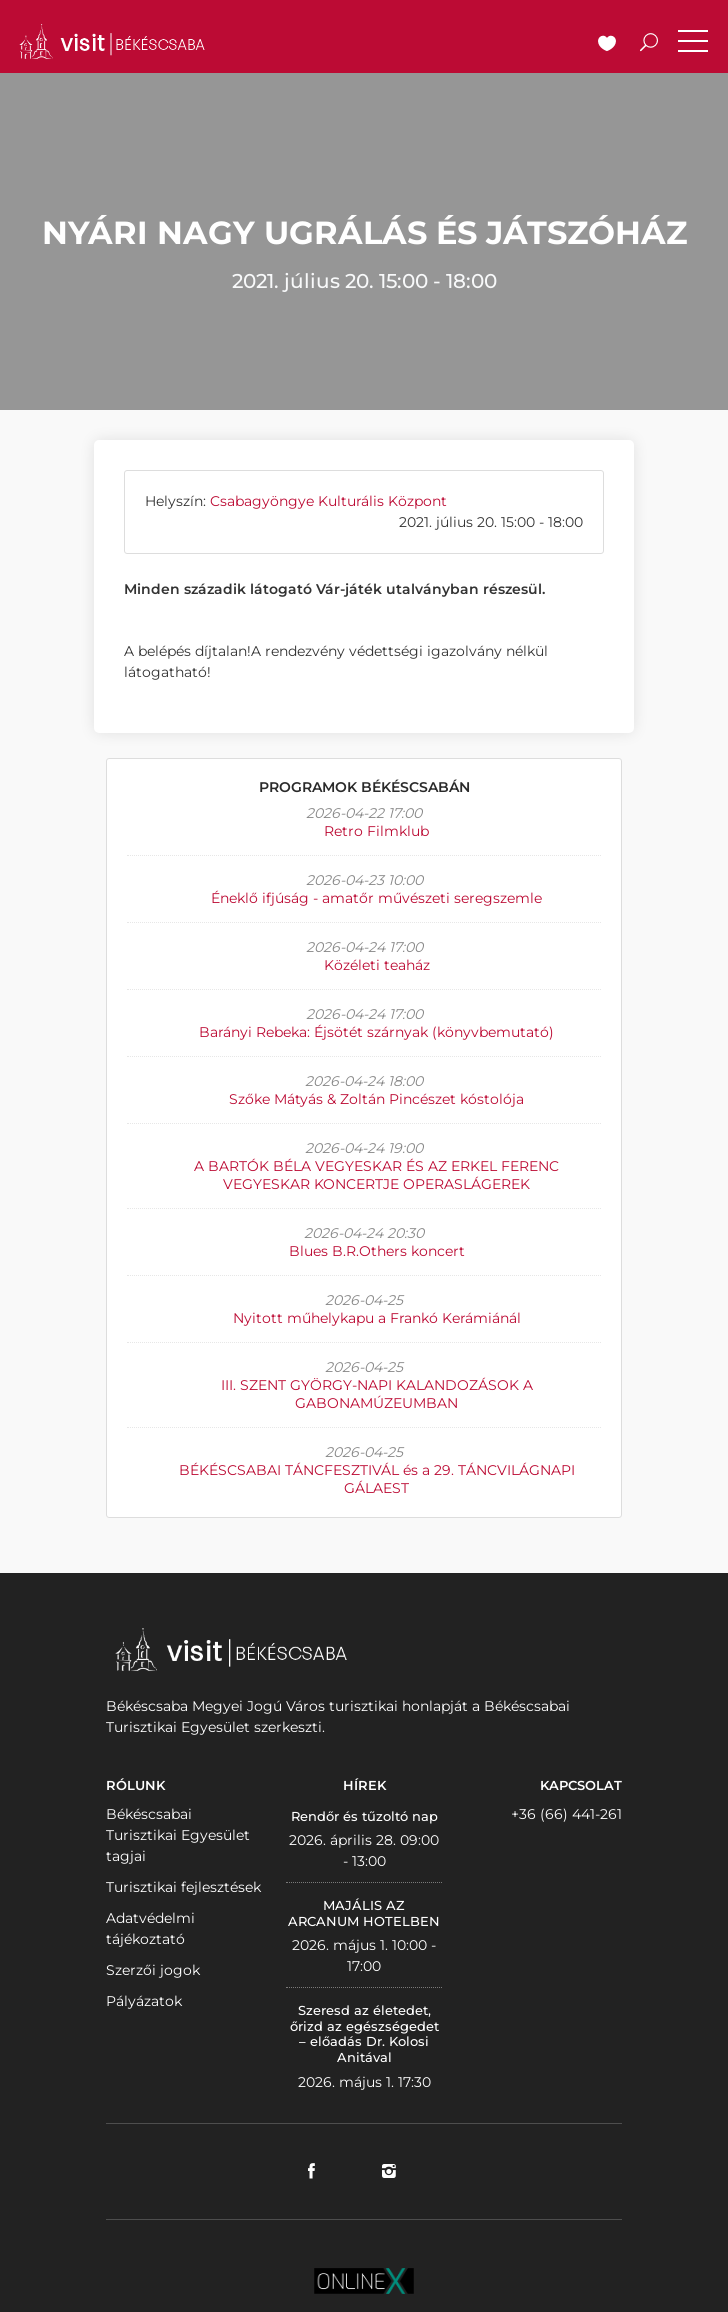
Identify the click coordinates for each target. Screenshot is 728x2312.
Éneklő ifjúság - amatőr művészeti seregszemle (376, 898)
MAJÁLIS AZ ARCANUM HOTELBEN (364, 1913)
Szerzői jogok (153, 1970)
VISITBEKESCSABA (112, 41)
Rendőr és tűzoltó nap (364, 1816)
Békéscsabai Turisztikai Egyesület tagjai (178, 1835)
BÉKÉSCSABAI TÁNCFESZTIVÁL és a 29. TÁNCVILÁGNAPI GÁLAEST (377, 1479)
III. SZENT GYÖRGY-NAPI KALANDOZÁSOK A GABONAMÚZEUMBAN (377, 1394)
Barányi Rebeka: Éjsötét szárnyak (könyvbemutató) (376, 1032)
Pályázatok (144, 2001)
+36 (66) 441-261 (566, 1814)
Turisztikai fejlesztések (183, 1887)
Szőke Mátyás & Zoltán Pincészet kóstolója (376, 1099)
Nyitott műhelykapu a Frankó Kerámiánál (377, 1318)
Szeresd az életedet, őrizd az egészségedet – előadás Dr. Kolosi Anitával (364, 2033)
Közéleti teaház (377, 965)
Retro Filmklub (376, 831)
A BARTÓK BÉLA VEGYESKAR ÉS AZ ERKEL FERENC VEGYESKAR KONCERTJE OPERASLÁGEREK (376, 1175)
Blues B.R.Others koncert (377, 1251)
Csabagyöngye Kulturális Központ (328, 501)
